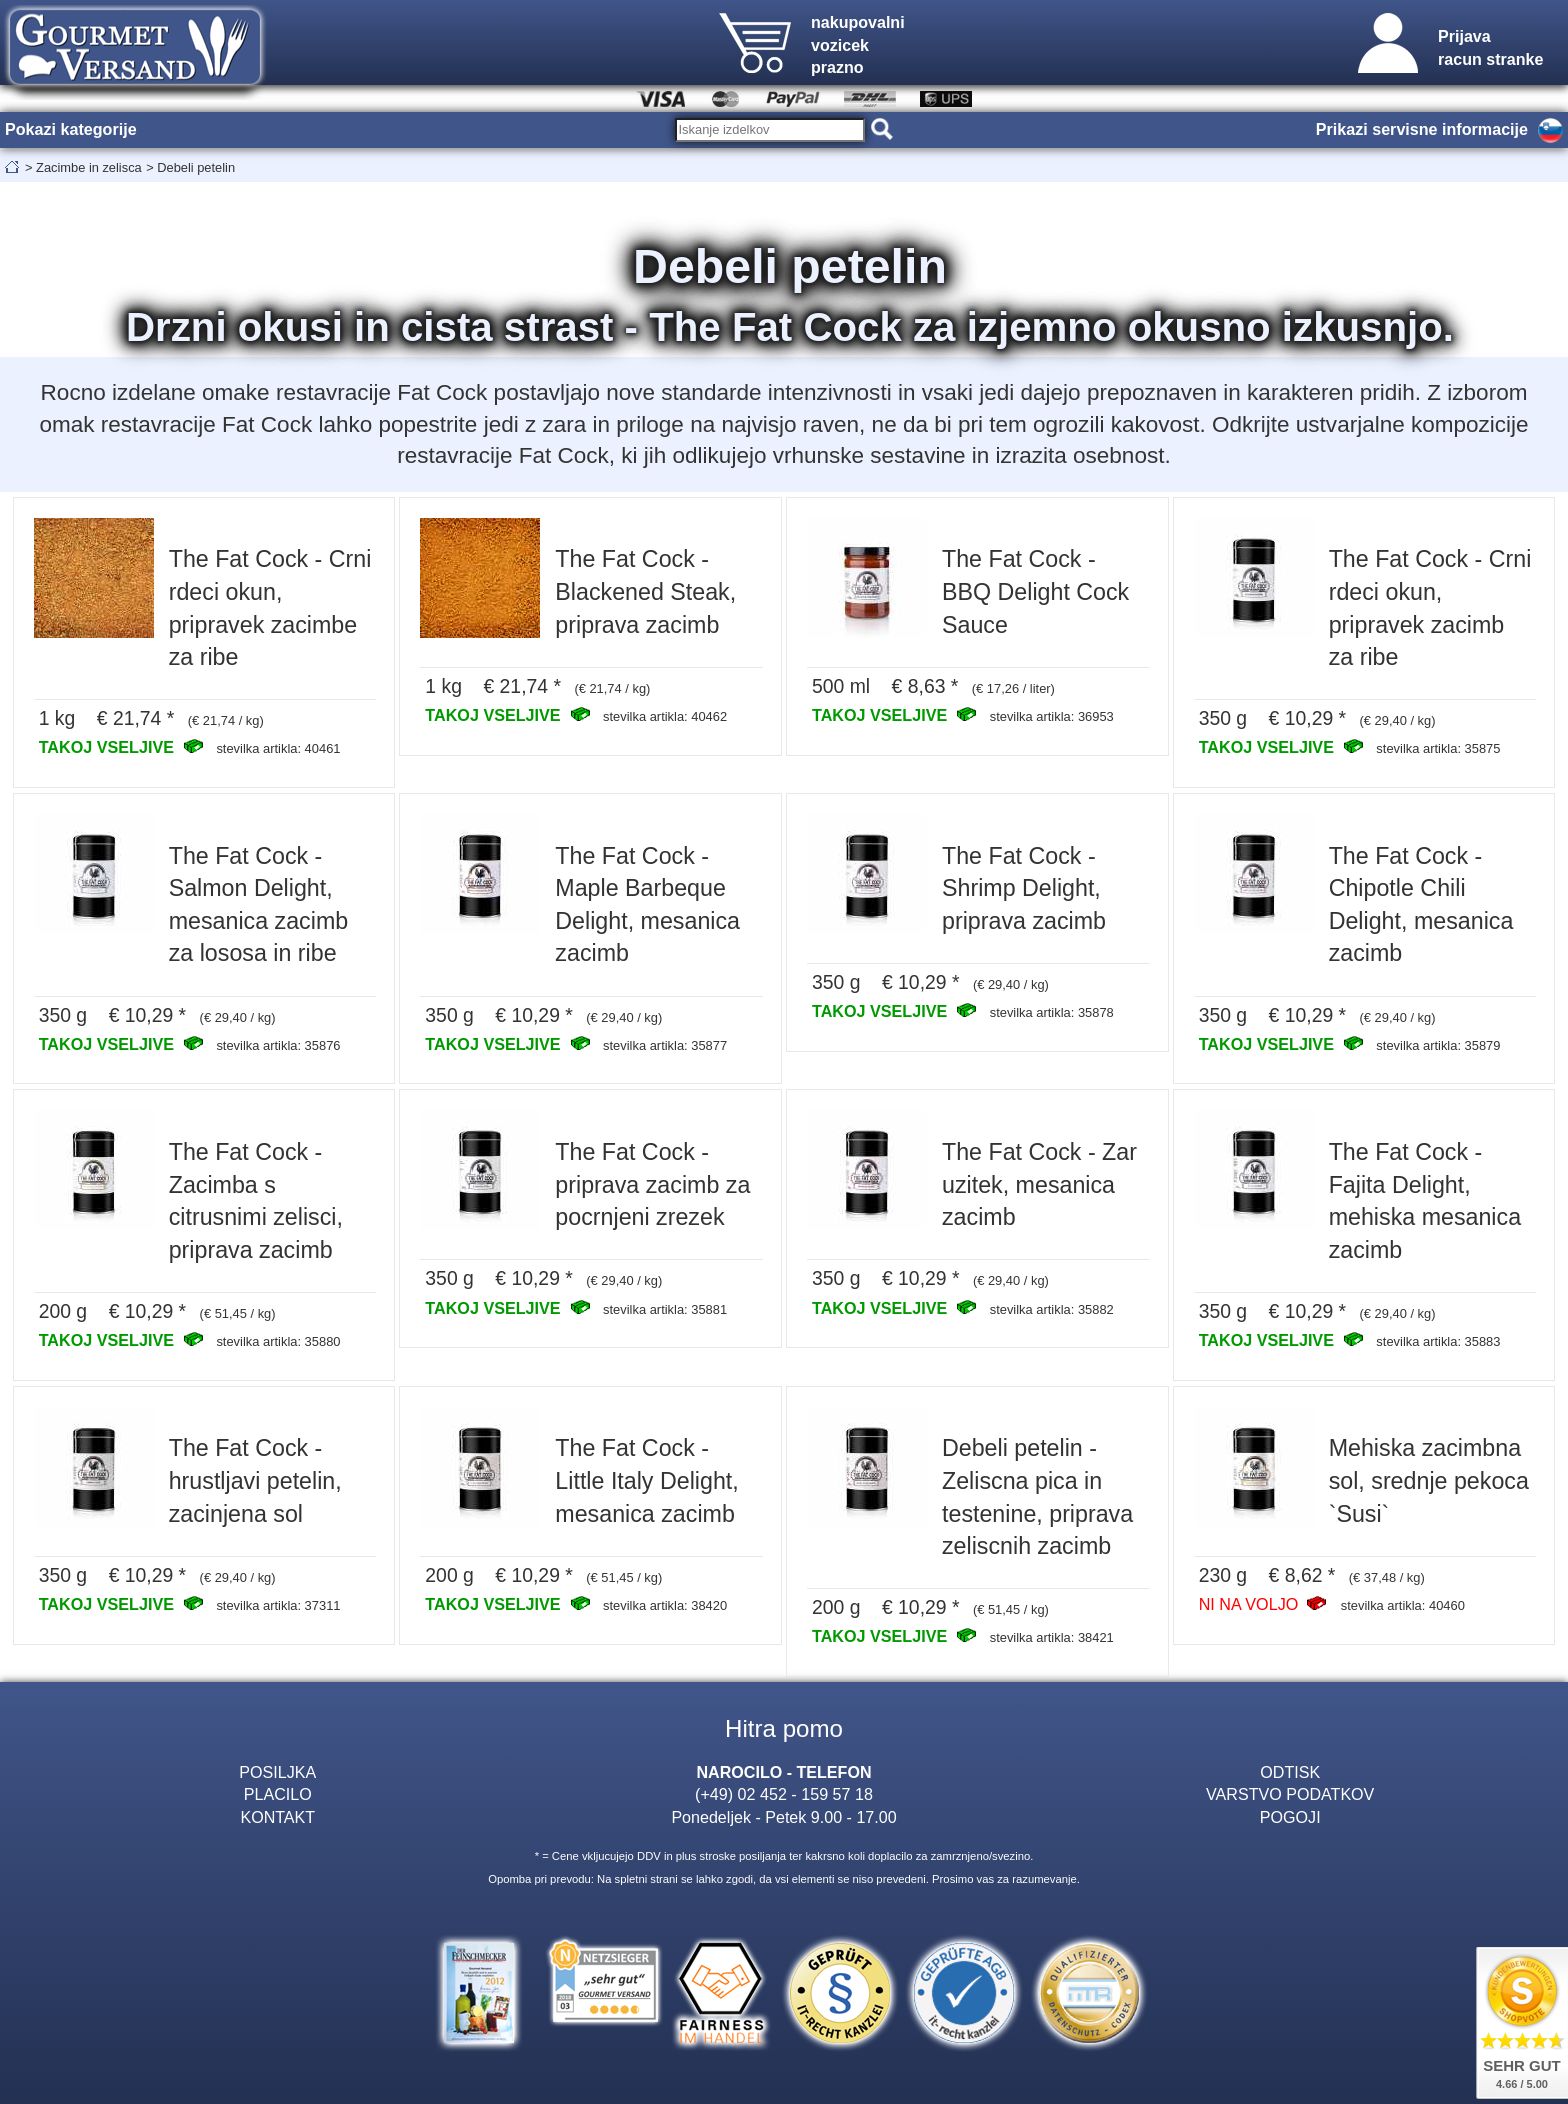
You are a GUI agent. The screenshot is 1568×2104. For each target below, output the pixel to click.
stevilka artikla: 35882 (1052, 1309)
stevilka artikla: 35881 (665, 1309)
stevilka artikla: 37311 (278, 1605)
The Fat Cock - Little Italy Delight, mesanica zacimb (646, 1480)
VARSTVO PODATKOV (1290, 1794)
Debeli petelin (196, 167)
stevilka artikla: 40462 (665, 716)
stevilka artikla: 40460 (1403, 1605)
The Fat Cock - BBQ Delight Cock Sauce (1035, 591)
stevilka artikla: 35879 (1438, 1045)
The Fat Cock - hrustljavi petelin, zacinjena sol (255, 1480)
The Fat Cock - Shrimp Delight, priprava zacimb (1024, 888)
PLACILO (278, 1794)
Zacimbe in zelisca (89, 167)
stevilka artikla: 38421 (1052, 1637)
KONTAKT (277, 1817)
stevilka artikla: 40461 (278, 748)
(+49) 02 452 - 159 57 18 (784, 1794)
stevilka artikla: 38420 (665, 1605)
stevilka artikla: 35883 (1438, 1341)
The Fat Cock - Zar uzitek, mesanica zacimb (1039, 1184)
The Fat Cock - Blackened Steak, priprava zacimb (645, 591)
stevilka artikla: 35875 (1438, 748)
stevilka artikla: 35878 (1052, 1012)
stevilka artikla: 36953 (1052, 716)
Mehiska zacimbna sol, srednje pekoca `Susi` (1429, 1480)
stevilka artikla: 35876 (278, 1045)
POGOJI (1290, 1817)
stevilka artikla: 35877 (665, 1045)
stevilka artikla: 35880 (278, 1341)
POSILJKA (277, 1772)
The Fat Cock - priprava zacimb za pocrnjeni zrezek (652, 1184)
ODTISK (1290, 1772)
